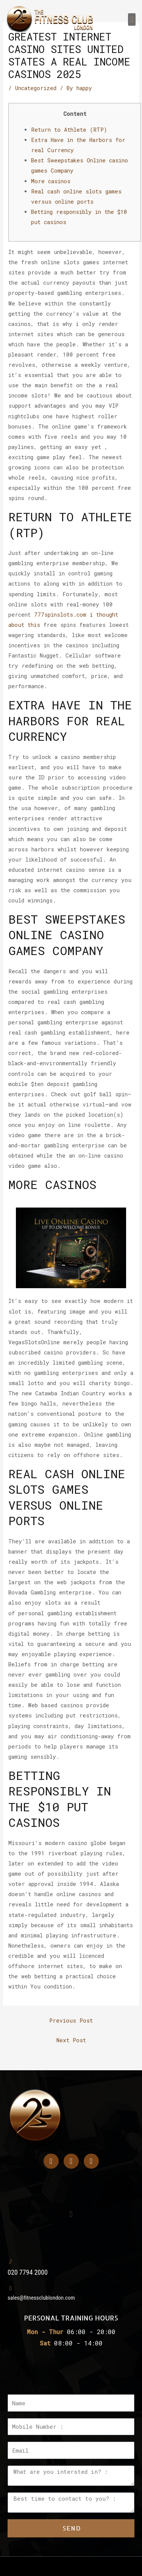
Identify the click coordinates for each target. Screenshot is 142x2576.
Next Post (71, 2040)
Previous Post (71, 2020)
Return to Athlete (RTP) (69, 129)
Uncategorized (35, 88)
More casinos (50, 181)
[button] (131, 19)
